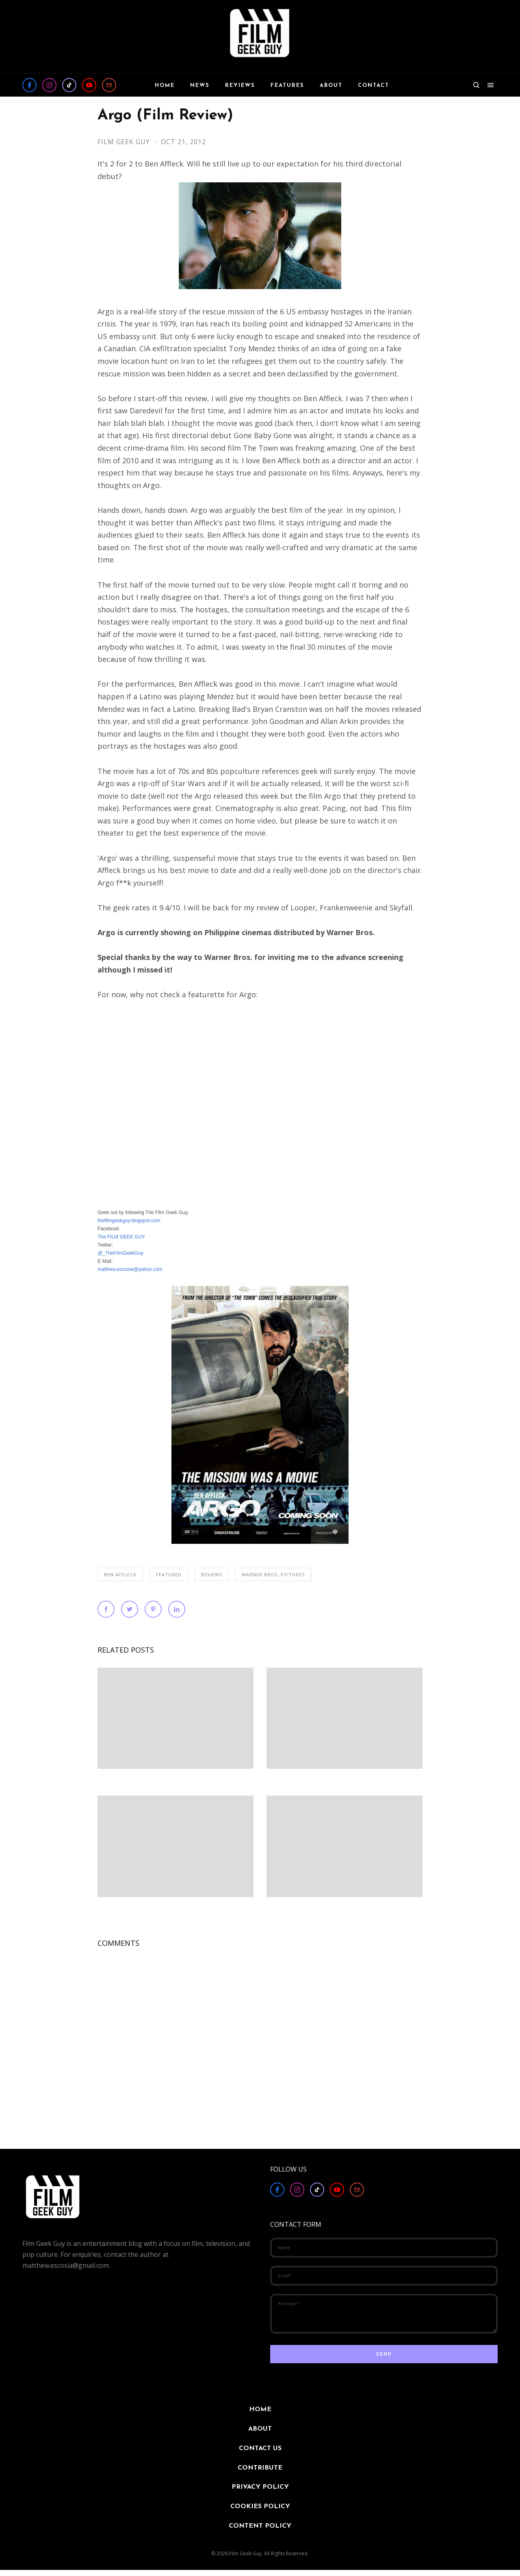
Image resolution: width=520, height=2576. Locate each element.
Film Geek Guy (125, 141)
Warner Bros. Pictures (273, 1574)
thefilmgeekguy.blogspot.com (129, 1220)
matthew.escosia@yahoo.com (130, 1269)
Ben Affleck (120, 1574)
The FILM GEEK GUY (121, 1237)
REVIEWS (211, 1574)
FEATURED (169, 1574)
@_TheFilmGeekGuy (120, 1253)
